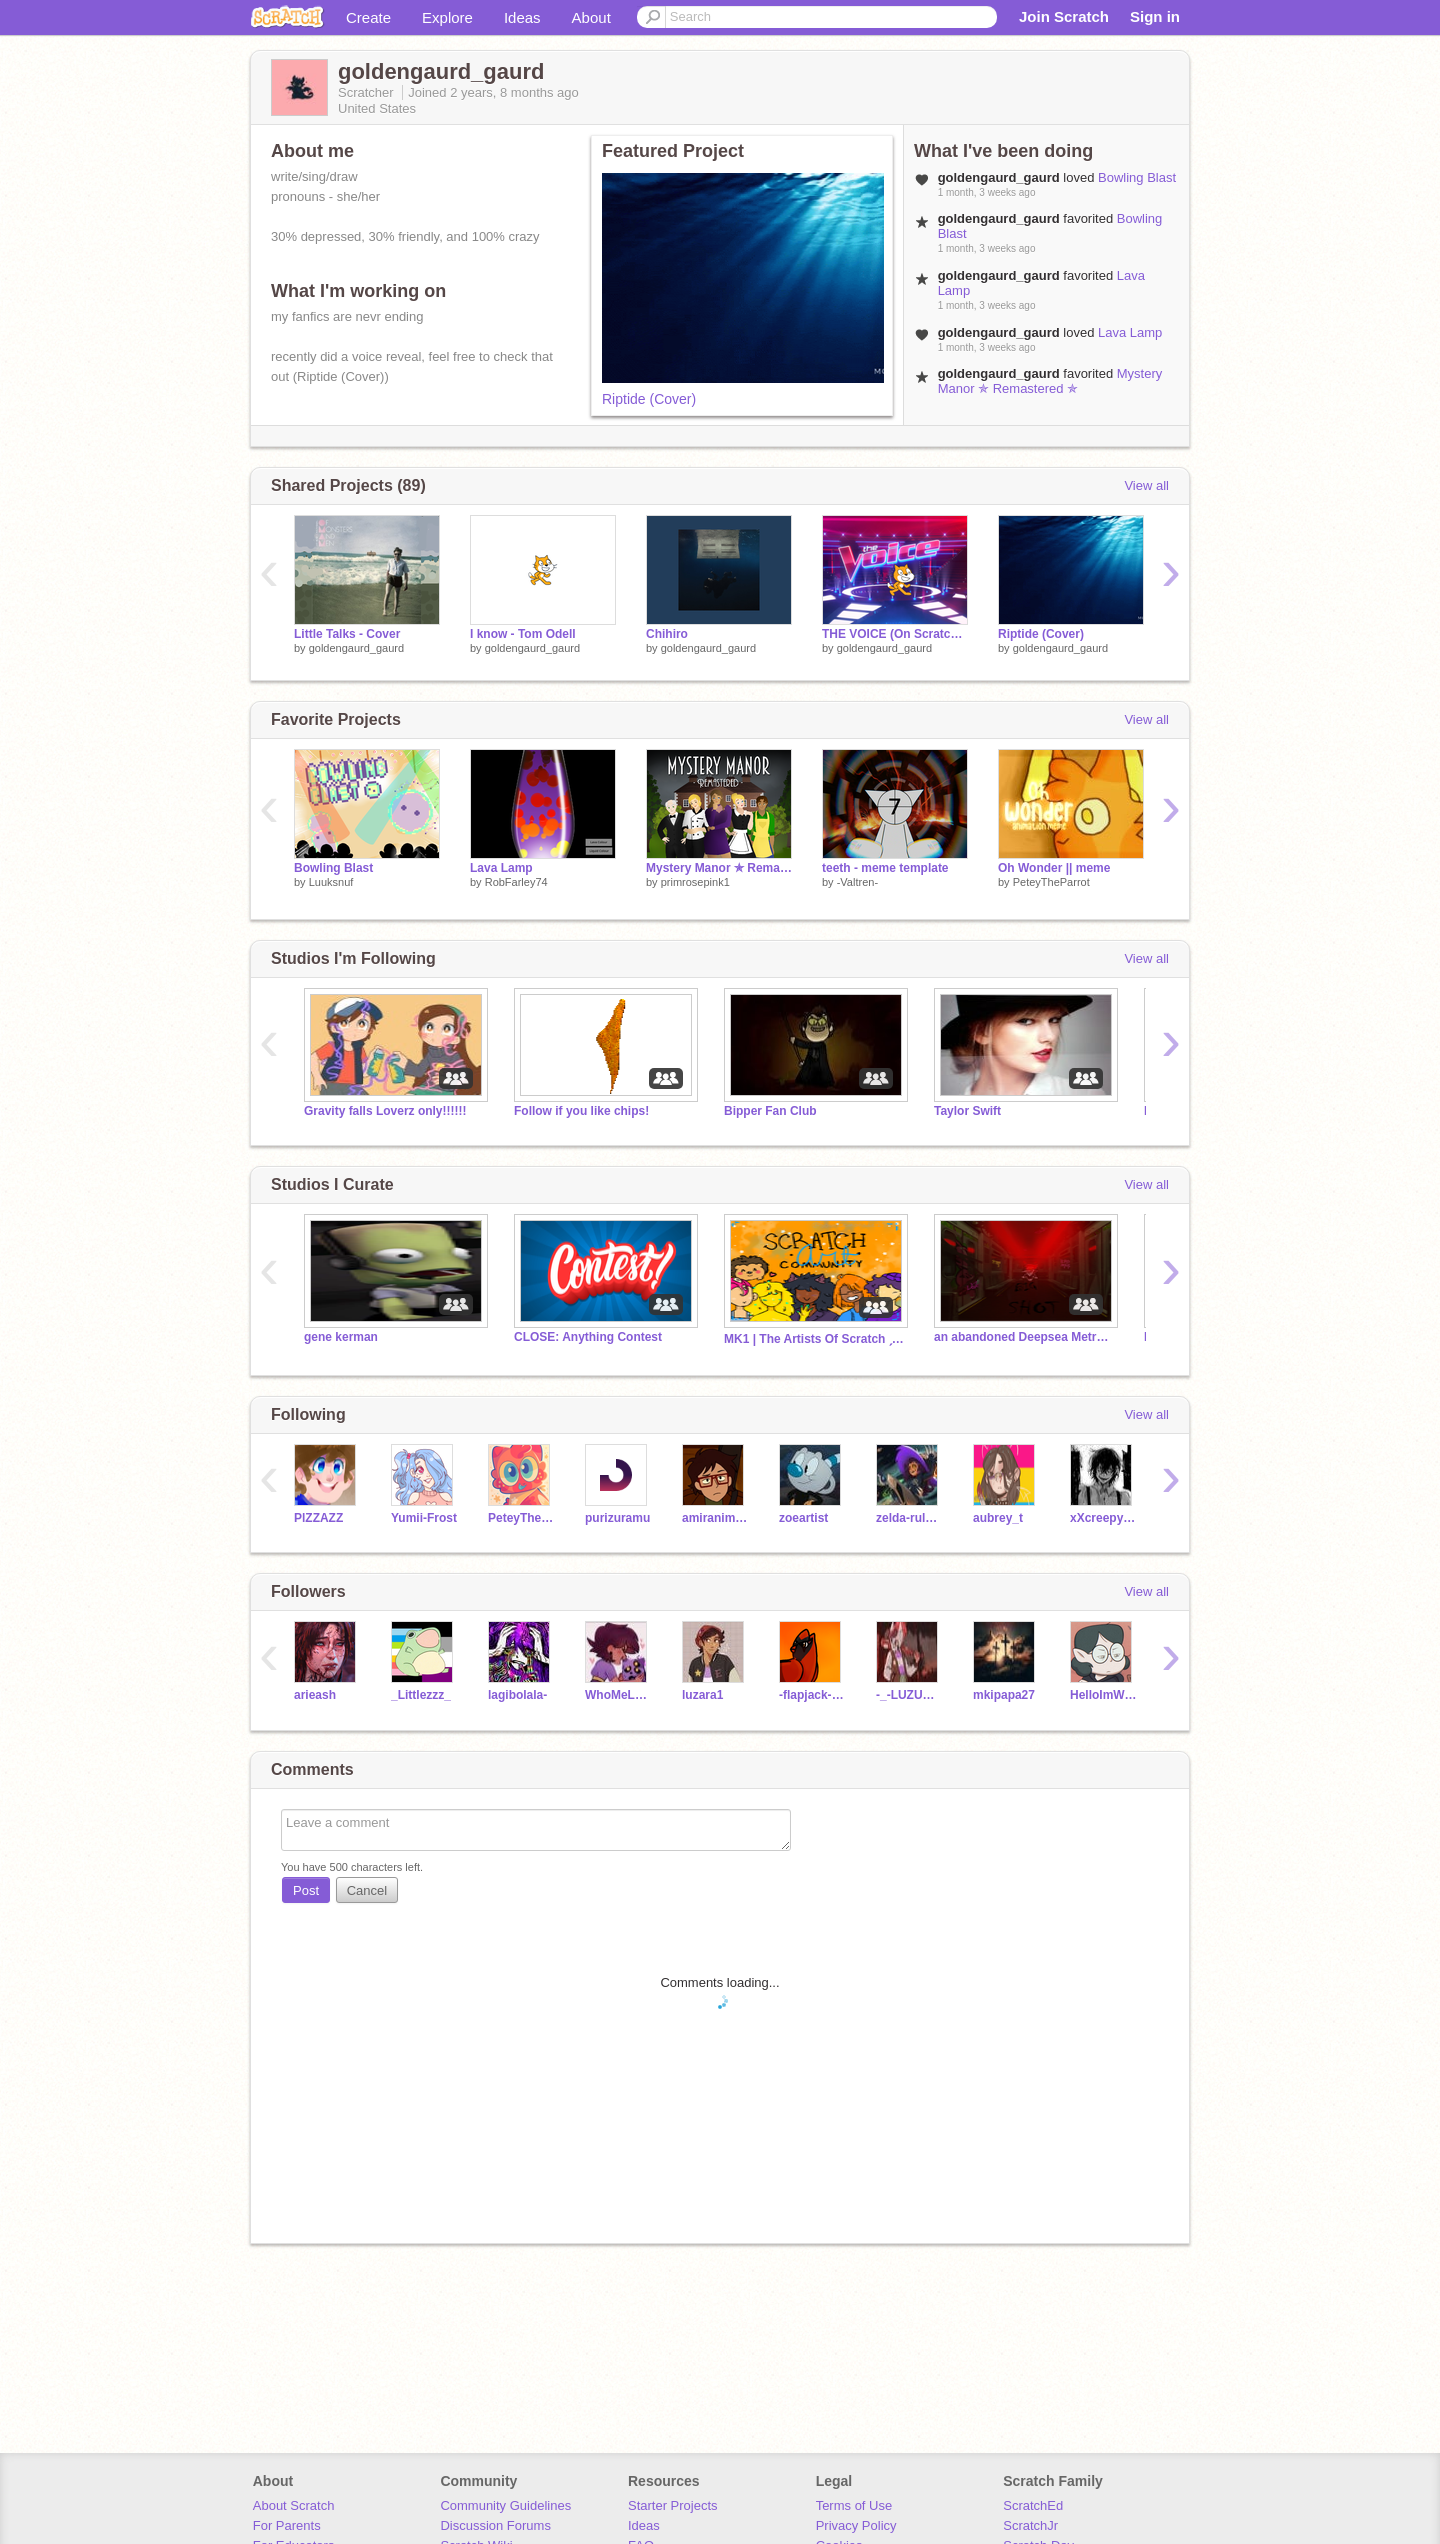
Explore (447, 17)
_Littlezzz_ (421, 1695)
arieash (315, 1695)
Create (368, 17)
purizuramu (617, 1518)
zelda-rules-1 (909, 1518)
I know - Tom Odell (523, 634)
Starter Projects (673, 2505)
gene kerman (341, 1337)
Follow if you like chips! (581, 1111)
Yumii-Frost (424, 1518)
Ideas (522, 17)
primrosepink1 (695, 882)
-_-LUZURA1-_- (909, 1695)
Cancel (367, 1890)
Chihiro (667, 634)
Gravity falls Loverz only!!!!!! (385, 1111)
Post (306, 1890)
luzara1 (702, 1695)
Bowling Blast (1137, 177)
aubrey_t (998, 1518)
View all (1146, 485)
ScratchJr (1030, 2525)
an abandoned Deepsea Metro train (1024, 1337)
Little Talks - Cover (347, 634)
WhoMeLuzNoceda (618, 1695)
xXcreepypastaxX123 (1103, 1518)
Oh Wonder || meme (1054, 868)
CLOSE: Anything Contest (588, 1337)
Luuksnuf (331, 882)
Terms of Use (854, 2505)
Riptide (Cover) (649, 399)
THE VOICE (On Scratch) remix (895, 634)
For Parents (287, 2525)
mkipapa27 (1004, 1695)
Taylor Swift (967, 1111)
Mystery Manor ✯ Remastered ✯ (1050, 381)
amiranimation (715, 1518)
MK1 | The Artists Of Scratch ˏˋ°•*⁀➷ (814, 1339)
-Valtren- (857, 882)
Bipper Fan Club (770, 1111)
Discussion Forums (495, 2525)
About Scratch (294, 2505)
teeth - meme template (885, 868)
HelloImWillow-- (1103, 1695)
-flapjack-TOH (812, 1695)
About (591, 17)
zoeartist (803, 1518)
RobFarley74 (516, 882)
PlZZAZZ (318, 1518)
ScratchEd (1033, 2505)
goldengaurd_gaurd (356, 648)
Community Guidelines (505, 2505)
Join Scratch (1064, 16)
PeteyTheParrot (1051, 882)
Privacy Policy (856, 2525)
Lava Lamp (1130, 332)
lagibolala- (517, 1695)
